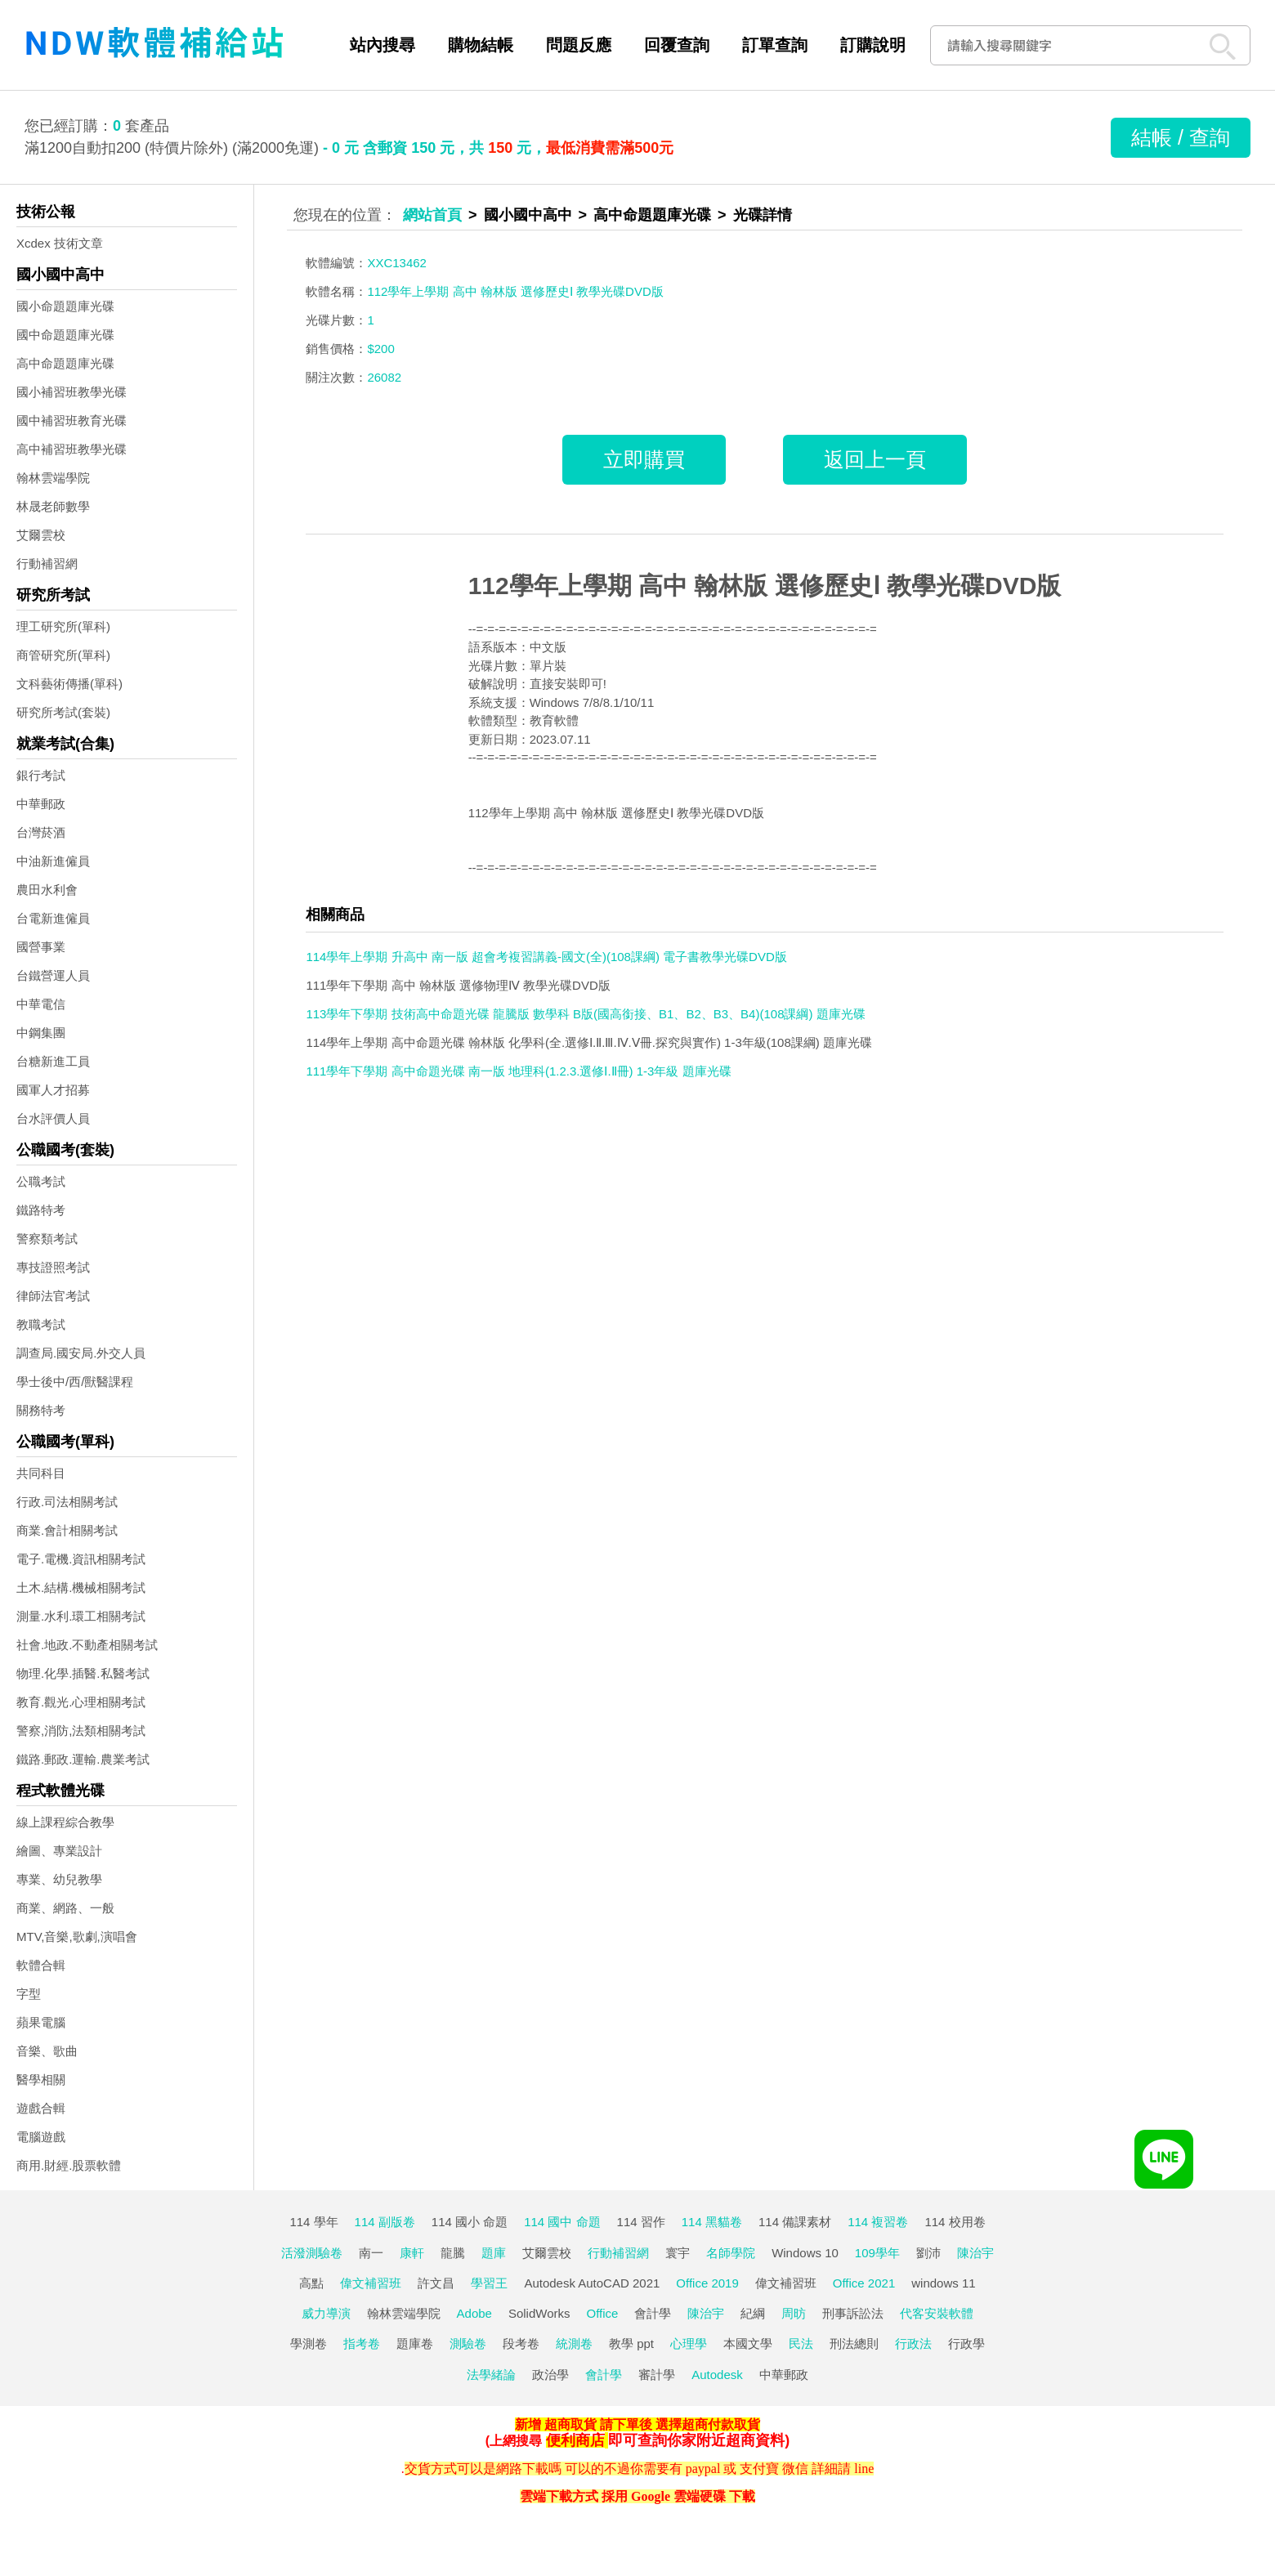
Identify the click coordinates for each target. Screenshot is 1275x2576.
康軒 (412, 2253)
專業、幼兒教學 (59, 1879)
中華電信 (40, 1004)
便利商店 (575, 2440)
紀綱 (752, 2313)
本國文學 (747, 2343)
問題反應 (578, 45)
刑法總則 (854, 2343)
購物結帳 (480, 45)
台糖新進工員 (53, 1061)
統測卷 (574, 2343)
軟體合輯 (40, 1965)
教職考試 (40, 1324)
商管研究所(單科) (63, 655)
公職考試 (40, 1181)
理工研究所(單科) (63, 626)
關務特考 (40, 1410)
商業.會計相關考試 (67, 1530)
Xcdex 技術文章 (59, 243)
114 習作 (641, 2222)
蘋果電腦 (40, 2022)
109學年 (877, 2253)
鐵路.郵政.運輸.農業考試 (83, 1759)
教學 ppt (631, 2343)
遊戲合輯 (40, 2108)
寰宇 (677, 2253)
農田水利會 (47, 890)
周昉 (793, 2313)
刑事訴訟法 (853, 2313)
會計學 (652, 2313)
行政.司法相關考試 (67, 1502)
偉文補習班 (370, 2283)
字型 (28, 1994)
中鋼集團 (40, 1033)
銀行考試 (40, 775)
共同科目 (40, 1473)
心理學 (688, 2343)
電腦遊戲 (40, 2137)
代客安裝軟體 (936, 2313)
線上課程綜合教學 (65, 1822)
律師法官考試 (53, 1296)
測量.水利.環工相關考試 (80, 1616)
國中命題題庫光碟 (65, 335)
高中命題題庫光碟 (65, 363)
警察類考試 (47, 1239)
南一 (371, 2253)
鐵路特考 (40, 1210)
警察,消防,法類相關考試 (80, 1730)
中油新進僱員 (53, 861)
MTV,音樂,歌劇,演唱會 (76, 1936)
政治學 (550, 2374)
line (864, 2468)
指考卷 (361, 2343)
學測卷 (308, 2343)
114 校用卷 (954, 2222)
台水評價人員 (53, 1118)
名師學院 (730, 2253)
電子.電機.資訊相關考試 (80, 1559)
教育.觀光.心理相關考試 (80, 1702)
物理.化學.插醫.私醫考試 (83, 1673)
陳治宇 (975, 2253)
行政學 (966, 2343)
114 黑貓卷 (712, 2222)
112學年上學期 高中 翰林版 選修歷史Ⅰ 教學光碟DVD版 (765, 585)
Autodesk (717, 2374)
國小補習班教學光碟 (71, 392)
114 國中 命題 (562, 2222)
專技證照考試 (53, 1267)
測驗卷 (468, 2343)
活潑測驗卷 (311, 2253)
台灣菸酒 (40, 832)
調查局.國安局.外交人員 (80, 1353)
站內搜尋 (382, 45)
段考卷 (521, 2343)
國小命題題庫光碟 (65, 306)
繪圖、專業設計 (59, 1851)
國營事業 (40, 947)
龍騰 (453, 2253)
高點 (311, 2283)
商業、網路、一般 (65, 1908)
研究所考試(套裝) (63, 712)
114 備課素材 (794, 2222)
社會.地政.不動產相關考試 (87, 1645)
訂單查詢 (775, 45)
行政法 (913, 2343)
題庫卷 (414, 2343)
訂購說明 (873, 45)
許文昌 (436, 2283)
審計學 (656, 2374)
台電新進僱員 (53, 918)
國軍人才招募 (53, 1090)
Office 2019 (707, 2283)
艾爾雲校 (40, 535)
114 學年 (313, 2222)
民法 (801, 2343)
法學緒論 (491, 2374)
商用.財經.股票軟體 (68, 2165)
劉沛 (928, 2253)
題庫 (493, 2253)
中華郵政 (40, 804)
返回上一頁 (875, 459)
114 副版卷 (385, 2222)
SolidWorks (539, 2313)
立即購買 (644, 459)
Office (603, 2313)
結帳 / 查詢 (1180, 137)
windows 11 (943, 2283)
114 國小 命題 (470, 2222)
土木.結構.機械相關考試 (80, 1587)
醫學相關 (40, 2079)
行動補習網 (47, 563)
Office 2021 (864, 2283)
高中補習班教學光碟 (71, 449)
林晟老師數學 (53, 506)
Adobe (474, 2313)
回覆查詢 (676, 45)
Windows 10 (805, 2253)
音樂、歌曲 (47, 2051)
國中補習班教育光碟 (71, 420)
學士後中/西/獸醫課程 (74, 1382)
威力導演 (326, 2313)
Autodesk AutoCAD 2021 (592, 2283)
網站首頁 (432, 215)
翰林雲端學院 (53, 478)
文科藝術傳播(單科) (69, 684)
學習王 (489, 2283)
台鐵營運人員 (53, 975)
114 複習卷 (878, 2222)
